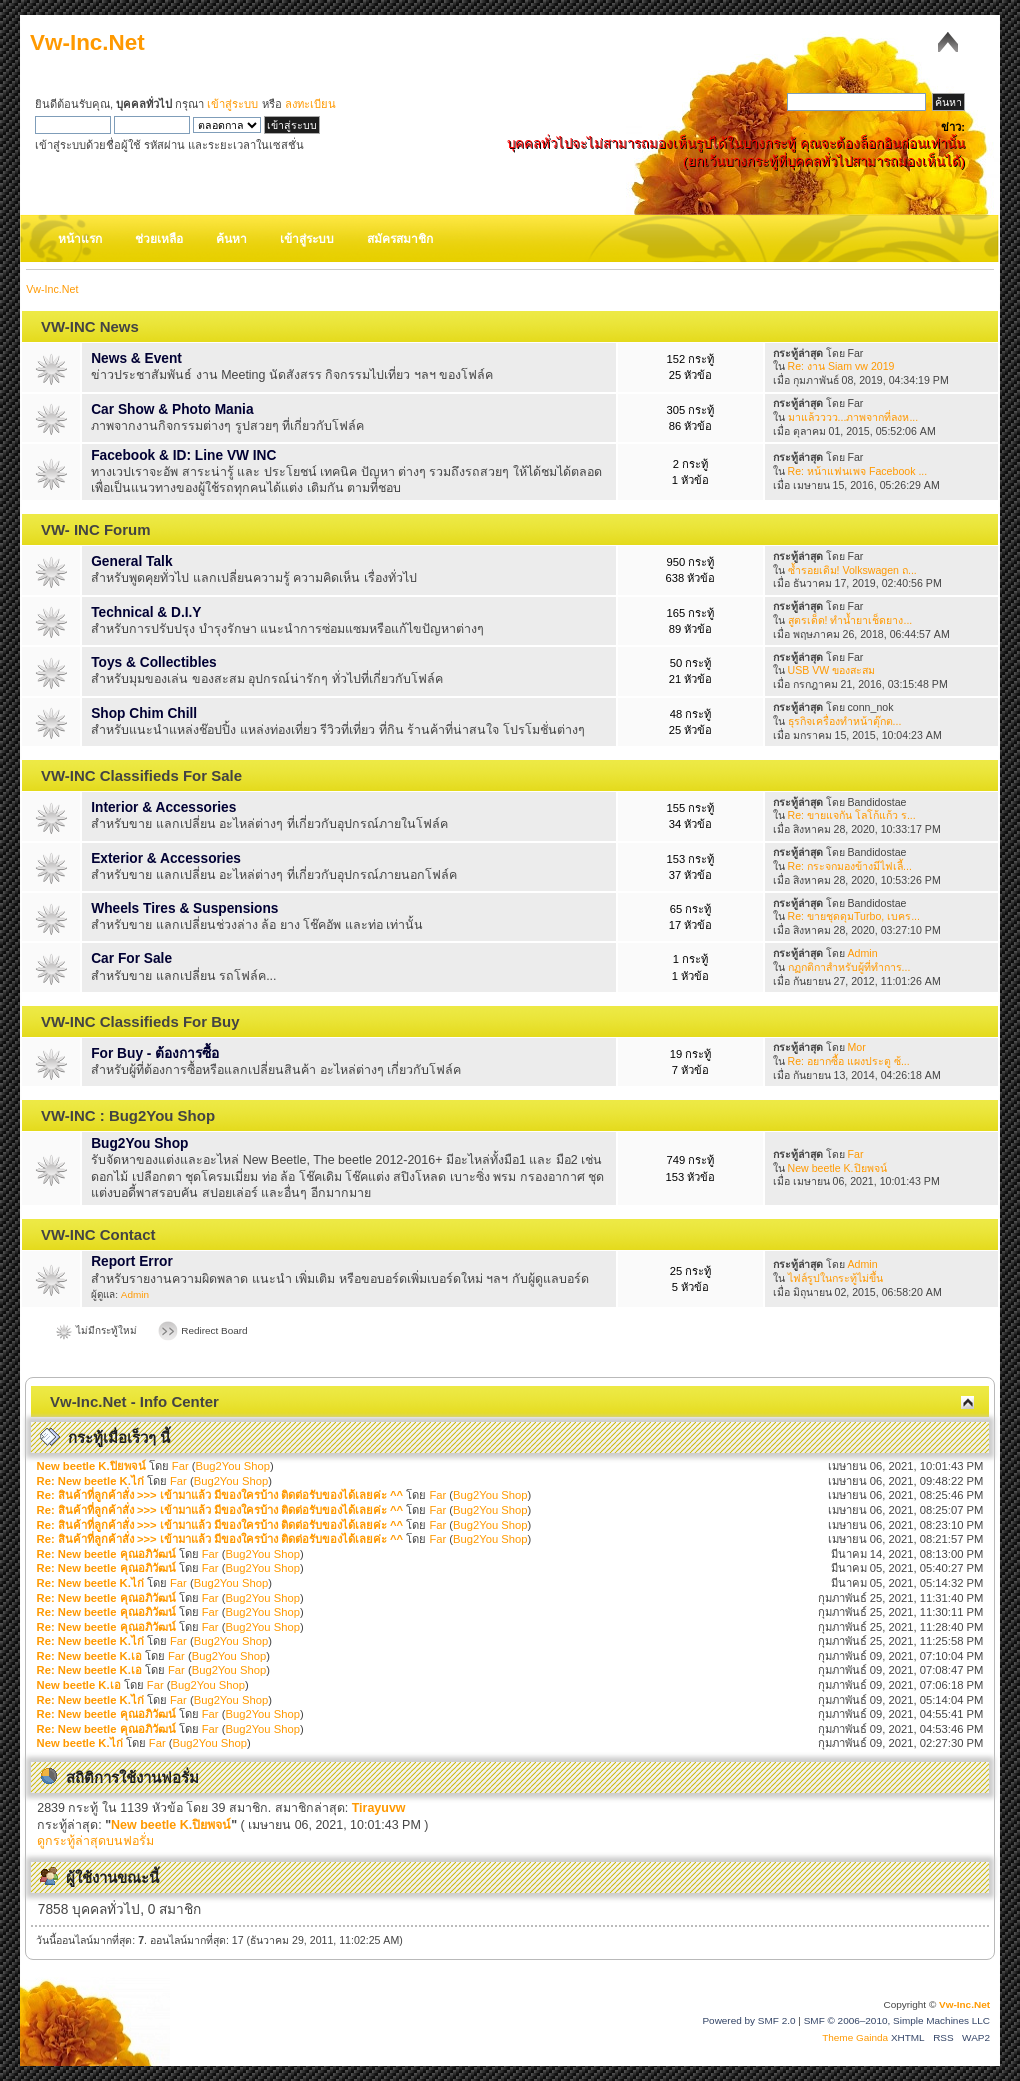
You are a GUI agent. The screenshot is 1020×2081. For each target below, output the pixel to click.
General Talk (131, 561)
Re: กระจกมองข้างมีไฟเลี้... (850, 866)
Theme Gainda (856, 2037)
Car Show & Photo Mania (172, 409)
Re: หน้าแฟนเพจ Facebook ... (858, 471)
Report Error (132, 1261)
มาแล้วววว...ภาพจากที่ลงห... (853, 417)
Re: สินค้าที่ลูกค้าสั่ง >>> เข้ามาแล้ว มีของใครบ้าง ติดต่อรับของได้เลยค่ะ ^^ (220, 1495)
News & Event (136, 358)
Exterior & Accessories (166, 858)
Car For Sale (131, 958)
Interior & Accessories (163, 807)
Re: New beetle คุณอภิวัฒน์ (106, 1554)
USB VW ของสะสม (832, 670)
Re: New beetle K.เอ (89, 1656)
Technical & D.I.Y (146, 612)
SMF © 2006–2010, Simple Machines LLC (897, 2020)
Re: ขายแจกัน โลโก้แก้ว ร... (852, 815)
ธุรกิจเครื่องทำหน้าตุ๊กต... (845, 721)
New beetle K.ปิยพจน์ (837, 1168)
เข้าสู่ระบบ (232, 104)
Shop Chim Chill (144, 713)
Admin (863, 953)
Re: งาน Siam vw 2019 (841, 366)
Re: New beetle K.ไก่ (90, 1481)
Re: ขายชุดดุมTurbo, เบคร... (854, 916)
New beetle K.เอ (79, 1685)
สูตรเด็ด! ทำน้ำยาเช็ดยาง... (850, 620)
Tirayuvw (379, 1808)
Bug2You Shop (139, 1143)
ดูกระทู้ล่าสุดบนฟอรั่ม (95, 1841)
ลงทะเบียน (310, 104)
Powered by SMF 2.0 (748, 2020)
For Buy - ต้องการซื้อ (155, 1053)
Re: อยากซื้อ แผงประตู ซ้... (849, 1061)
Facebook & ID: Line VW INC (183, 455)
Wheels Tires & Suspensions (184, 908)
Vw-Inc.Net (87, 42)
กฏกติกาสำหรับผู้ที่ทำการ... (849, 967)
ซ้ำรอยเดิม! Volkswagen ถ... (852, 570)
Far (856, 1154)
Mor (857, 1047)
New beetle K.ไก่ (80, 1743)
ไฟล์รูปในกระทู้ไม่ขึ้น (835, 1278)
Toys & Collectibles (154, 662)
